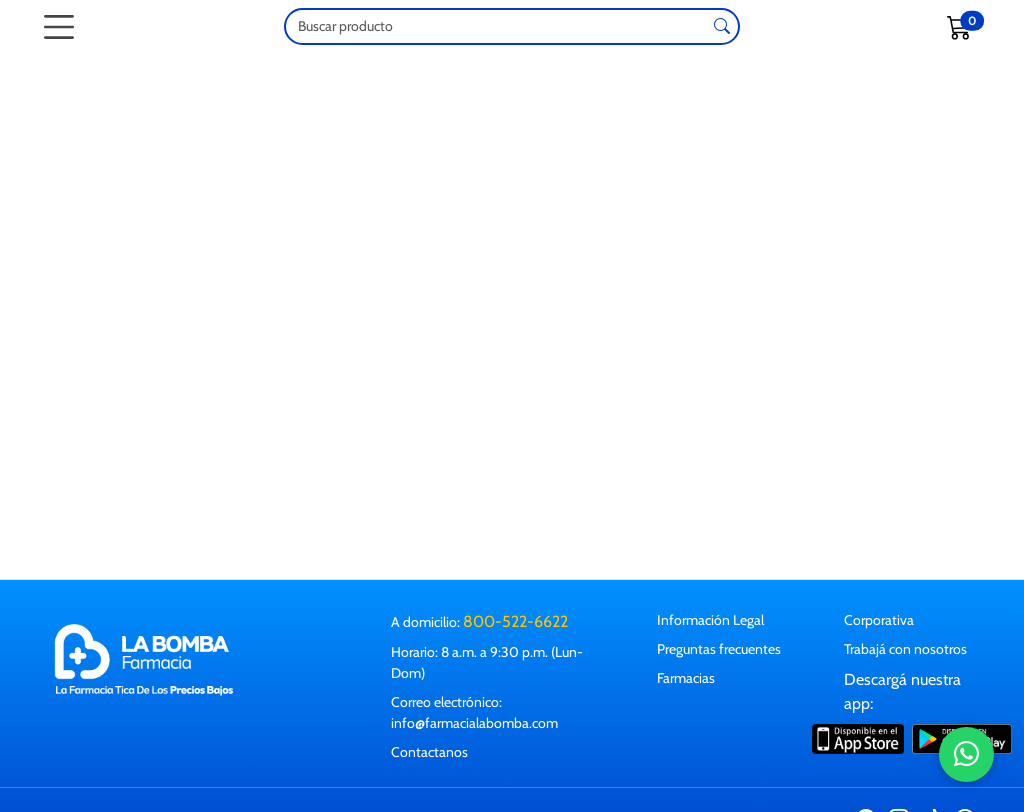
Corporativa (879, 620)
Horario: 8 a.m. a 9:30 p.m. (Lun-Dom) (487, 662)
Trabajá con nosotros (905, 649)
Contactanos (429, 752)
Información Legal (710, 620)
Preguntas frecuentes (719, 649)
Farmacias (686, 678)
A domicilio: (479, 621)
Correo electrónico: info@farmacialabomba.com (474, 712)
